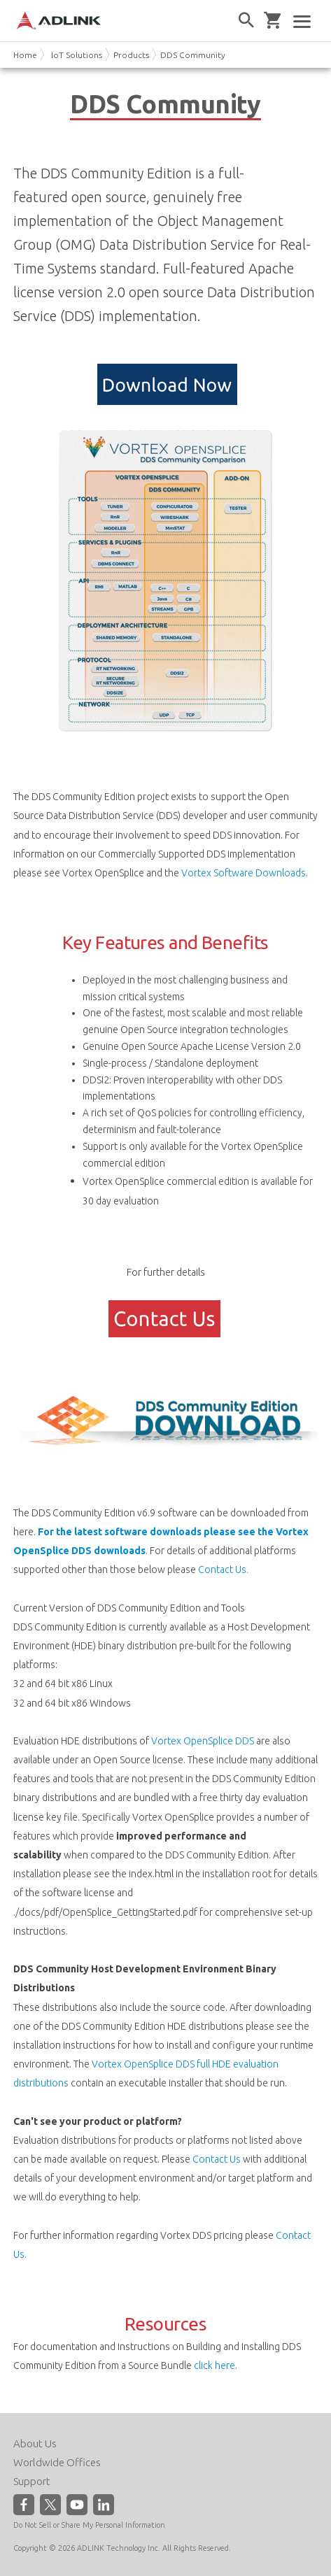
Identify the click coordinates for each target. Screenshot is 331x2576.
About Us (35, 2443)
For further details (166, 1272)
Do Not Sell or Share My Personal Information (89, 2525)
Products (131, 54)
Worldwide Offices (57, 2462)
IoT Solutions (76, 54)
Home (25, 54)
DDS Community (192, 54)
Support (31, 2481)
